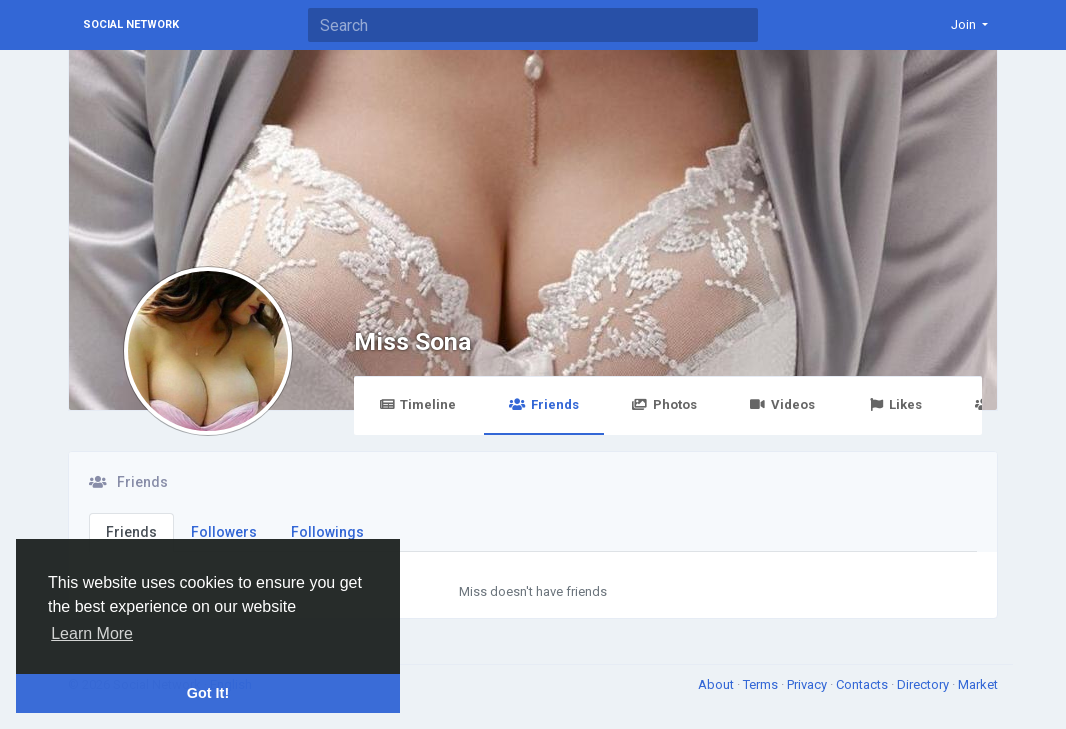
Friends (543, 404)
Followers (224, 532)
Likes (895, 404)
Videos (782, 404)
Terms (762, 684)
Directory (924, 684)
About (717, 684)
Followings (327, 532)
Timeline (417, 404)
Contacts (863, 684)
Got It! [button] (208, 693)
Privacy (808, 684)
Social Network (131, 24)
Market (978, 684)
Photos (664, 404)
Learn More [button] (92, 633)
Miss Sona (412, 341)
